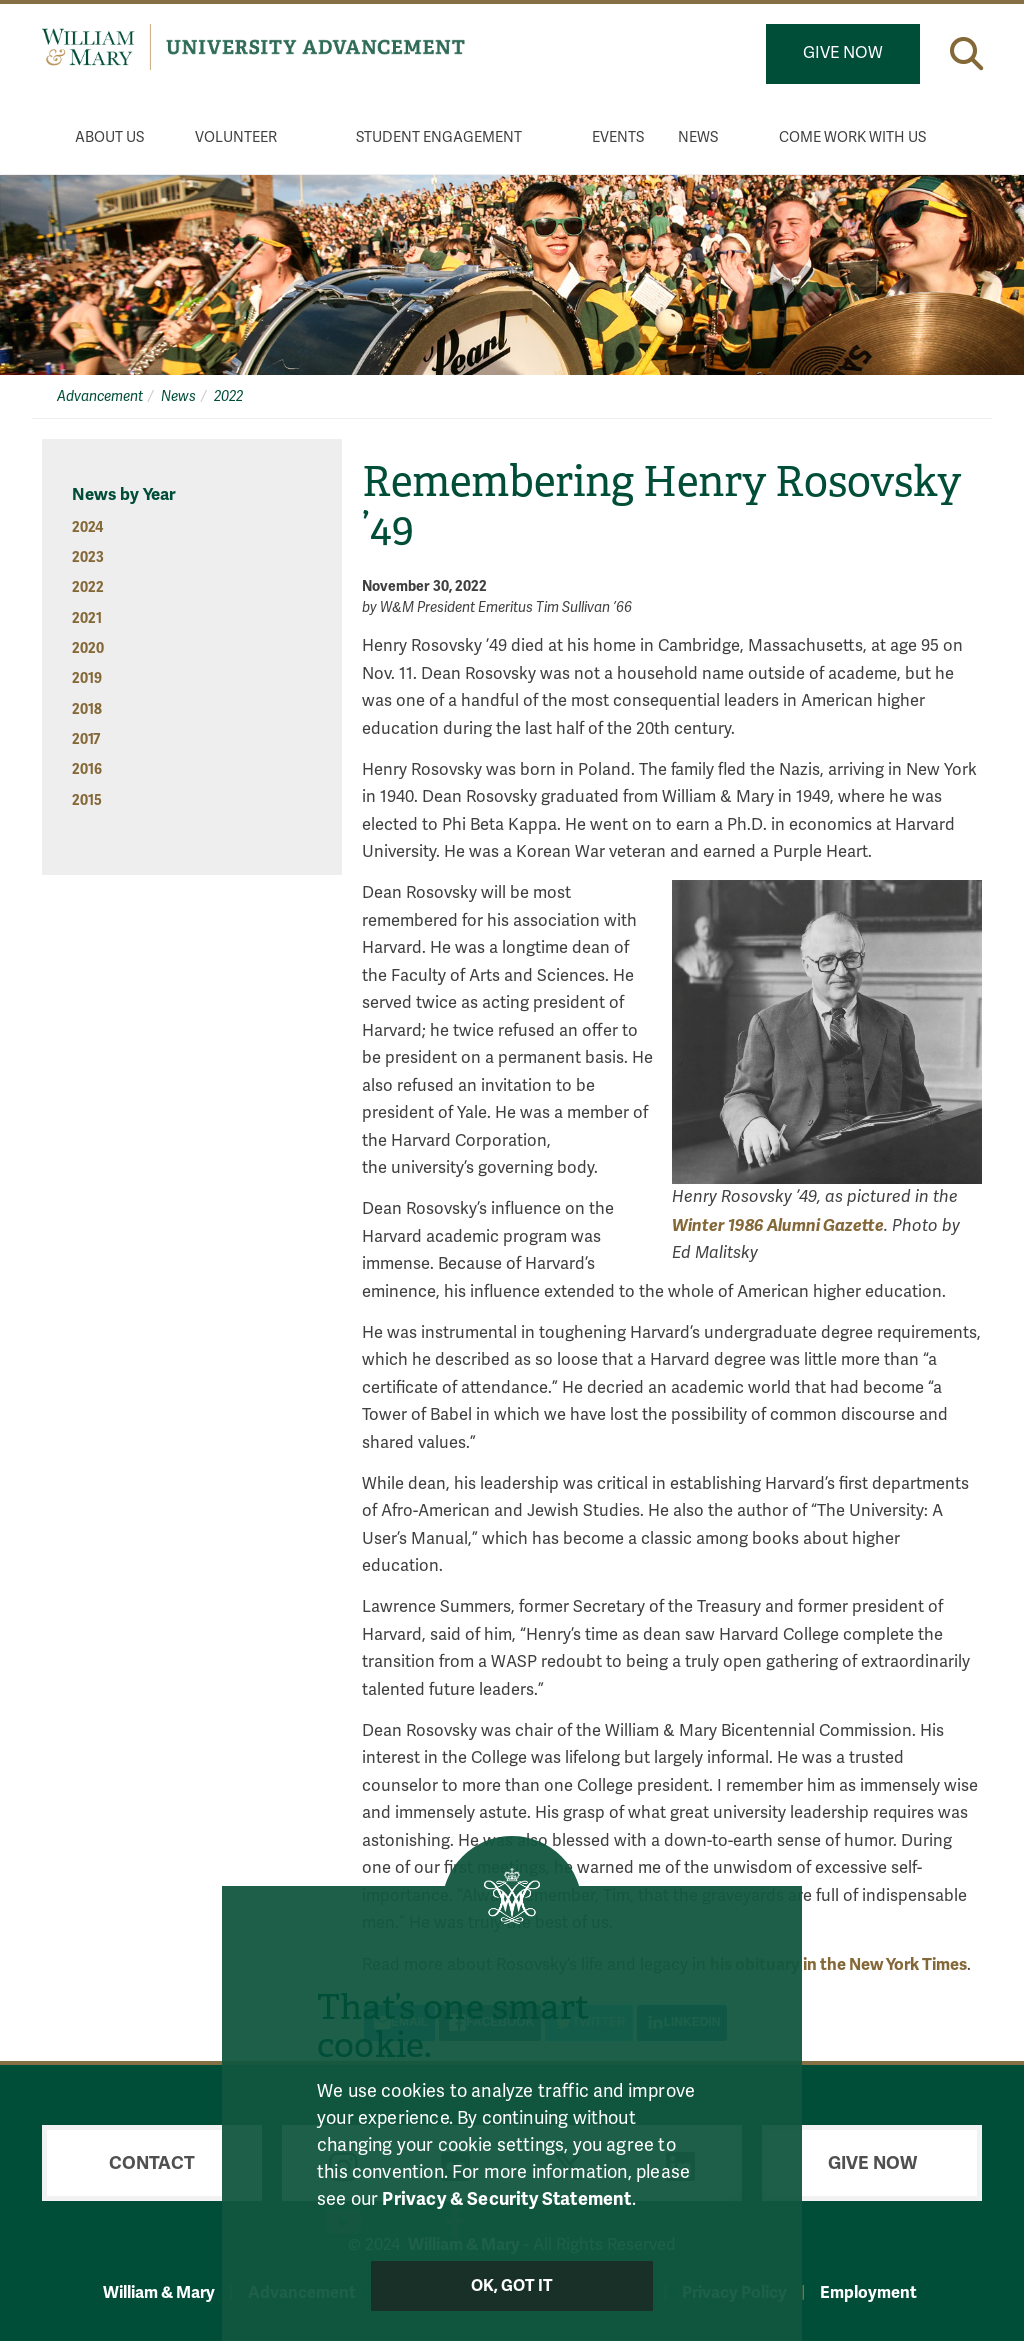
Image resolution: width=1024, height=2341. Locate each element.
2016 (87, 769)
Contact (152, 2163)
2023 (88, 557)
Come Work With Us (852, 137)
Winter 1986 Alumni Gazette (778, 1225)
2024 (87, 527)
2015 (87, 800)
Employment (868, 2292)
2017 (86, 739)
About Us (109, 137)
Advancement (100, 396)
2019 (87, 678)
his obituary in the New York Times (838, 1964)
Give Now (843, 53)
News (698, 137)
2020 (88, 648)
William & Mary (159, 2292)
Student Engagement (439, 137)
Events (618, 137)
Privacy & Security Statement (506, 2199)
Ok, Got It (512, 2286)
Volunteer (236, 137)
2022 (228, 396)
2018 (87, 709)
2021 (87, 618)
